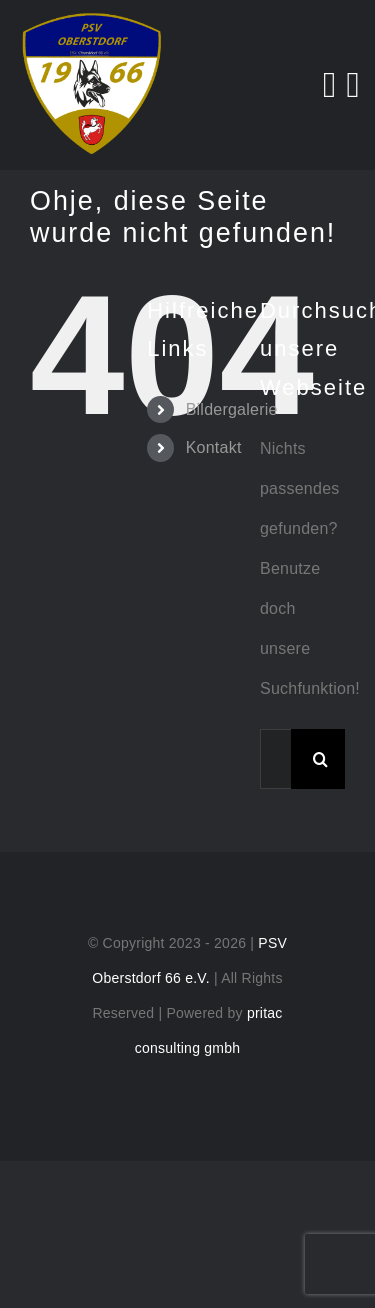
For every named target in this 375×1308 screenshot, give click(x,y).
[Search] (329, 85)
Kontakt (214, 447)
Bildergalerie (232, 409)
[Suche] (321, 759)
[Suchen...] (275, 759)
